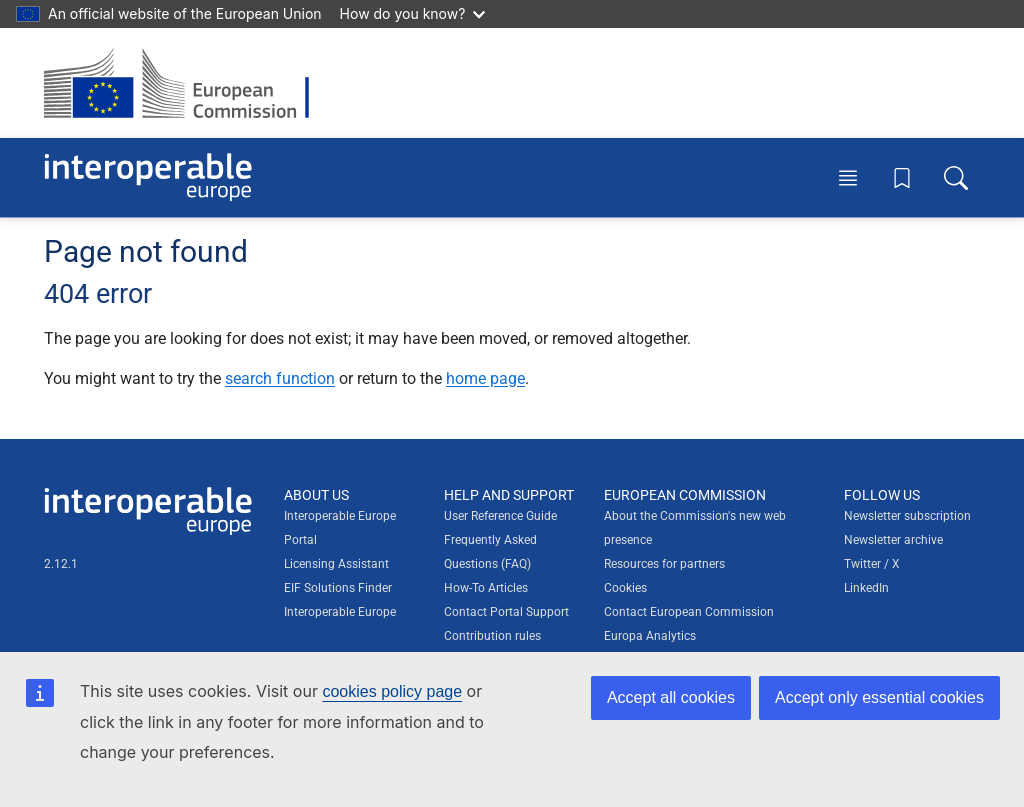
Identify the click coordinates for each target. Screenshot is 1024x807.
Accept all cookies (671, 697)
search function (280, 378)
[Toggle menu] (848, 177)
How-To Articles (486, 588)
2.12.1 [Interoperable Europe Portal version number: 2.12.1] (61, 564)
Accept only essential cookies (879, 697)
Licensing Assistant (336, 564)
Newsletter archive (893, 540)
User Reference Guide (500, 516)
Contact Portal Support (506, 612)
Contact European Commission (689, 612)
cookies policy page (392, 691)
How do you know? (413, 13)
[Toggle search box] (956, 177)
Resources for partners (664, 564)
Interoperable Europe (340, 612)
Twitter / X (872, 564)
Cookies (625, 588)
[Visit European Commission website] (186, 83)
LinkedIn (866, 588)
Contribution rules (492, 636)
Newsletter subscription (907, 516)
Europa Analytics (650, 636)
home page (485, 378)
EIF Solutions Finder (338, 588)
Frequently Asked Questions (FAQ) (490, 552)
